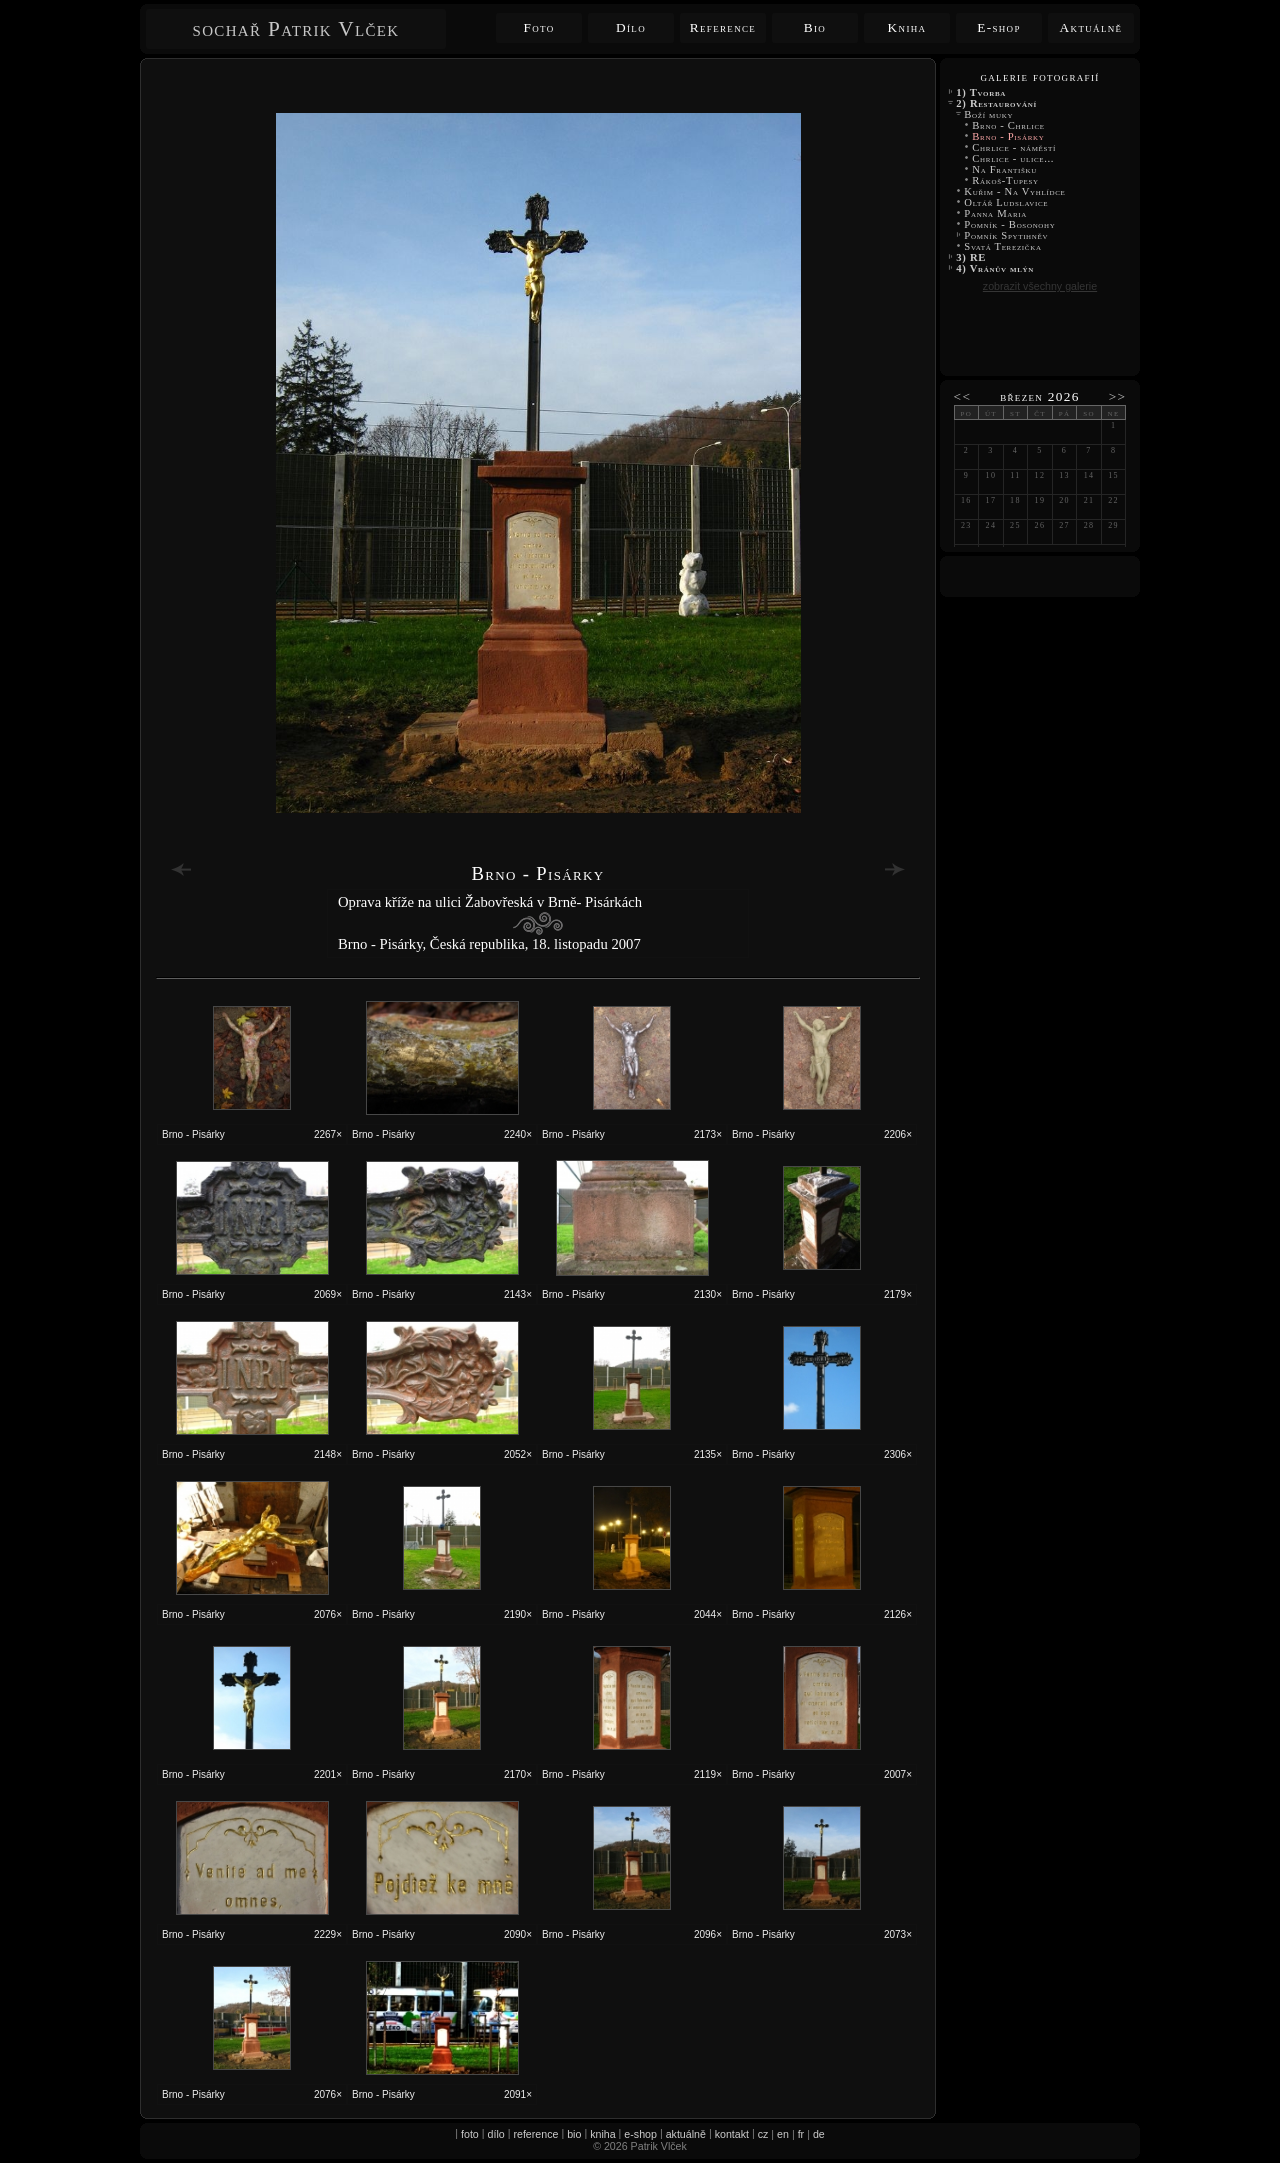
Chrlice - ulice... (1013, 158)
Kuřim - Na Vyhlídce (1015, 191)
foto (470, 2134)
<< (963, 396)
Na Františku (1004, 169)
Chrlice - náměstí (1014, 147)
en (783, 2134)
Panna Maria (995, 213)
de (819, 2134)
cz (763, 2134)
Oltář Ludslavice (1006, 202)
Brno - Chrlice (1008, 125)
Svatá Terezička (1003, 246)
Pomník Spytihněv (1006, 235)
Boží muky (989, 114)
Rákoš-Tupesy (1005, 180)
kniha (602, 2134)
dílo (496, 2134)
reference (535, 2134)
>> (1118, 396)
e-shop (640, 2134)
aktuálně (686, 2134)
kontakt (732, 2134)
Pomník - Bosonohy (1010, 224)
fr (801, 2134)
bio (574, 2134)
